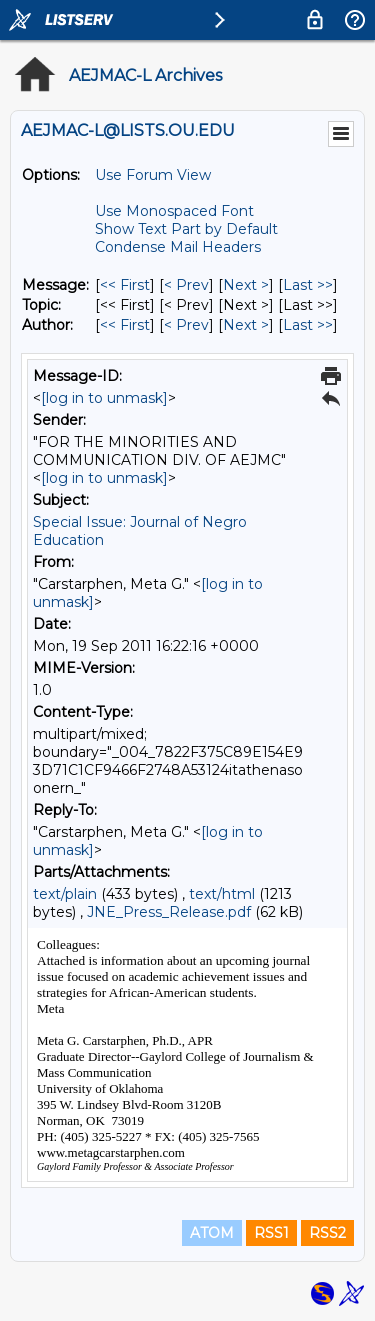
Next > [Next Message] (246, 285)
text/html (222, 894)
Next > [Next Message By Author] (246, 325)
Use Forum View (153, 175)
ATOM (212, 1233)
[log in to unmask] (104, 398)
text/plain (65, 894)
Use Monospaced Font (174, 211)
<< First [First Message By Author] (125, 325)
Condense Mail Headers (178, 247)
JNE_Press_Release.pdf (169, 912)
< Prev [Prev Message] (186, 285)
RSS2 (327, 1233)
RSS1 (271, 1233)
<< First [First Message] (125, 285)
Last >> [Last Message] (308, 285)
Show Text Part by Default (186, 229)
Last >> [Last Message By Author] (308, 325)
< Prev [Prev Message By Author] (186, 325)
